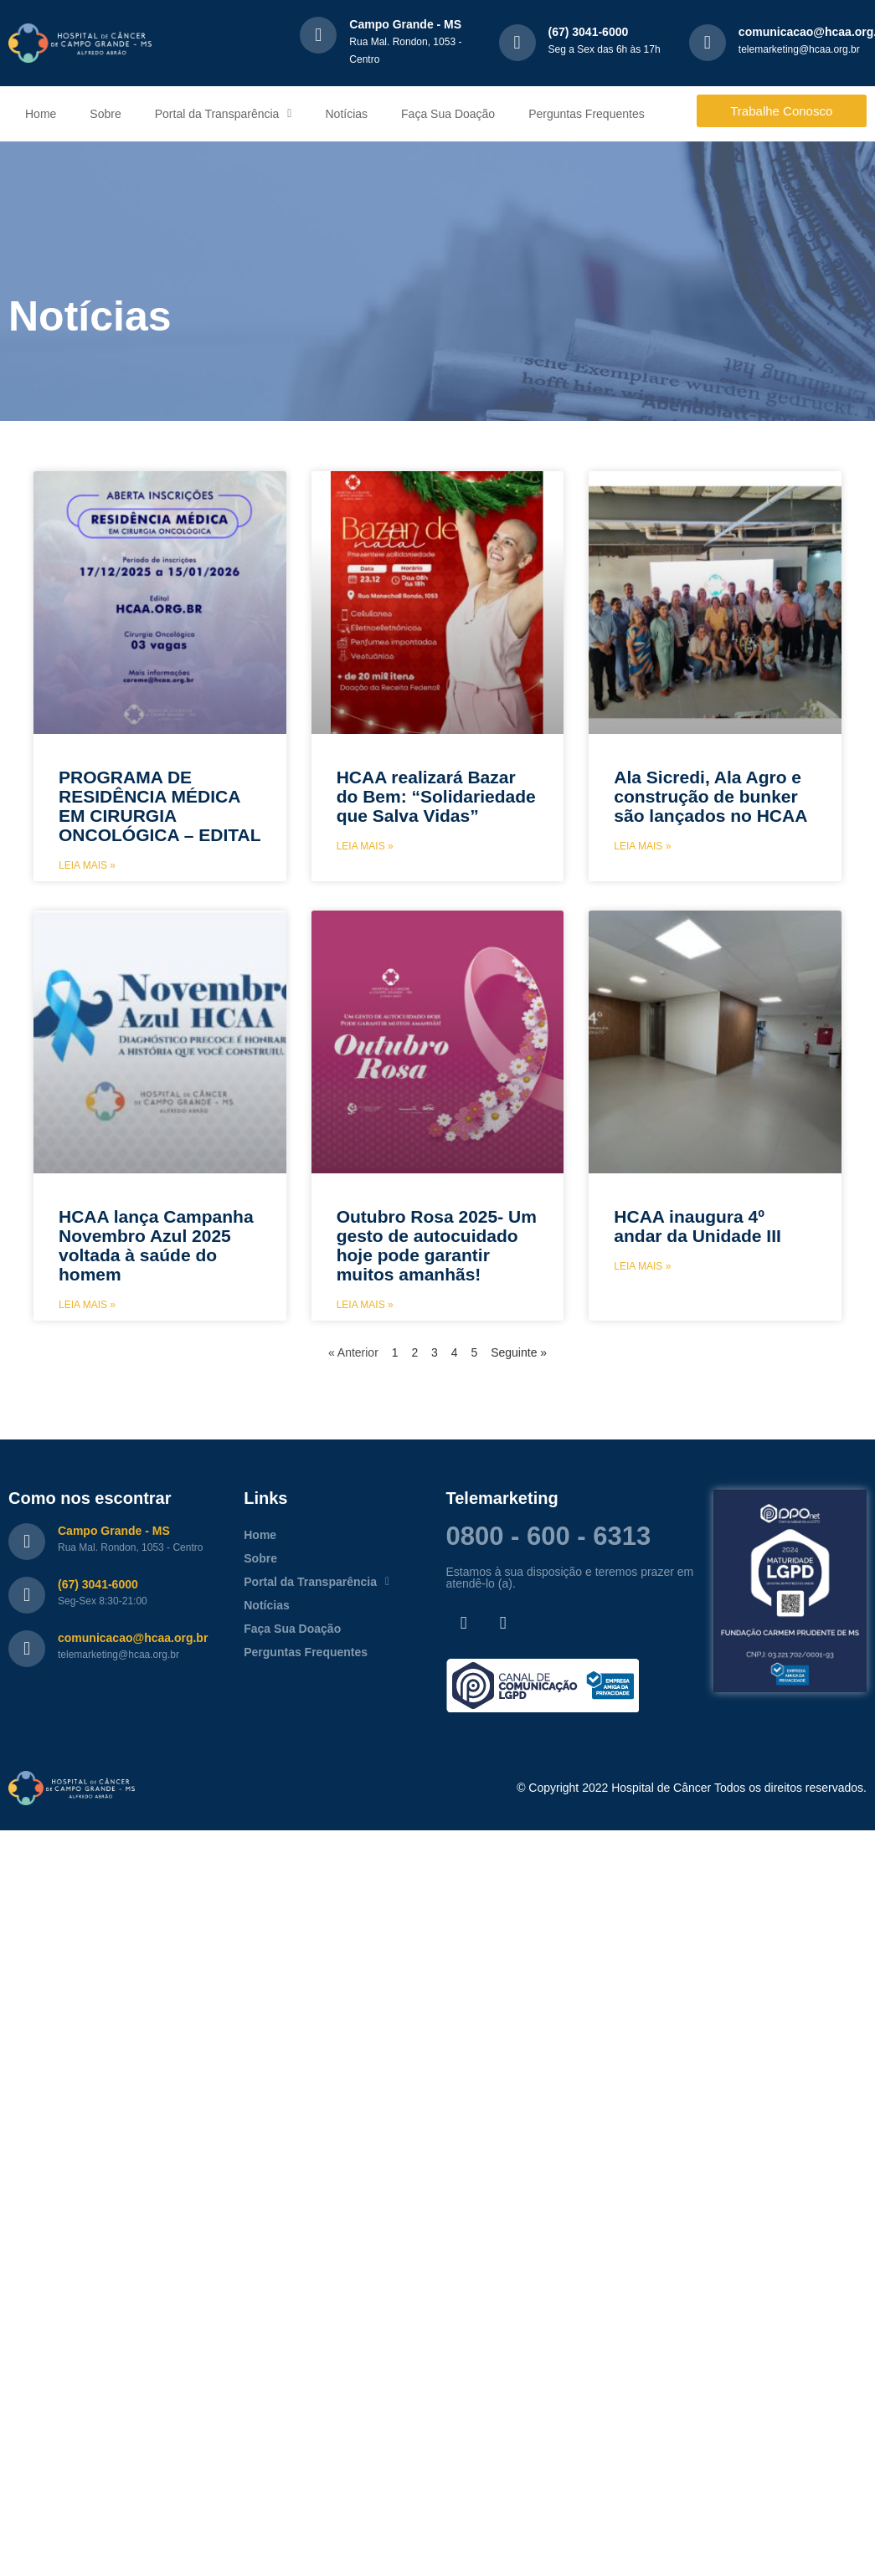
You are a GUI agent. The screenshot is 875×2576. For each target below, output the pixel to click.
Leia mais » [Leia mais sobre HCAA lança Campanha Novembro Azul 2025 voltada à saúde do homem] (87, 1305)
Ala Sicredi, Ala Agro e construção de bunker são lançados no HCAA (710, 796)
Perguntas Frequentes (586, 114)
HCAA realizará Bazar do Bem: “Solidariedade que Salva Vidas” (436, 796)
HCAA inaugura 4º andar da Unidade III (697, 1226)
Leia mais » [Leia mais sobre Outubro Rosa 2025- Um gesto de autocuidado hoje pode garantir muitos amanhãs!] (365, 1305)
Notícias (346, 114)
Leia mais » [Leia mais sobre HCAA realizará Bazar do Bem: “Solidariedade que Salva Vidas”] (365, 846)
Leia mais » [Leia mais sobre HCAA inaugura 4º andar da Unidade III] (642, 1266)
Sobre (105, 114)
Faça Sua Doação (448, 114)
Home (40, 114)
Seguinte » (519, 1352)
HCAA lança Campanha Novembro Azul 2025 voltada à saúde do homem (156, 1245)
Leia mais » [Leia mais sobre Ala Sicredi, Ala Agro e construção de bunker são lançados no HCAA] (642, 846)
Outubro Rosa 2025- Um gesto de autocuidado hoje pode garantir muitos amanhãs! (437, 1245)
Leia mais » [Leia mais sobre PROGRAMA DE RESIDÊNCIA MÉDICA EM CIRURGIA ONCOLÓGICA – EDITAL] (87, 865)
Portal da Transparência (223, 114)
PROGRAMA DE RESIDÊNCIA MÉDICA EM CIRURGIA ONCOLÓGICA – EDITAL (160, 805)
